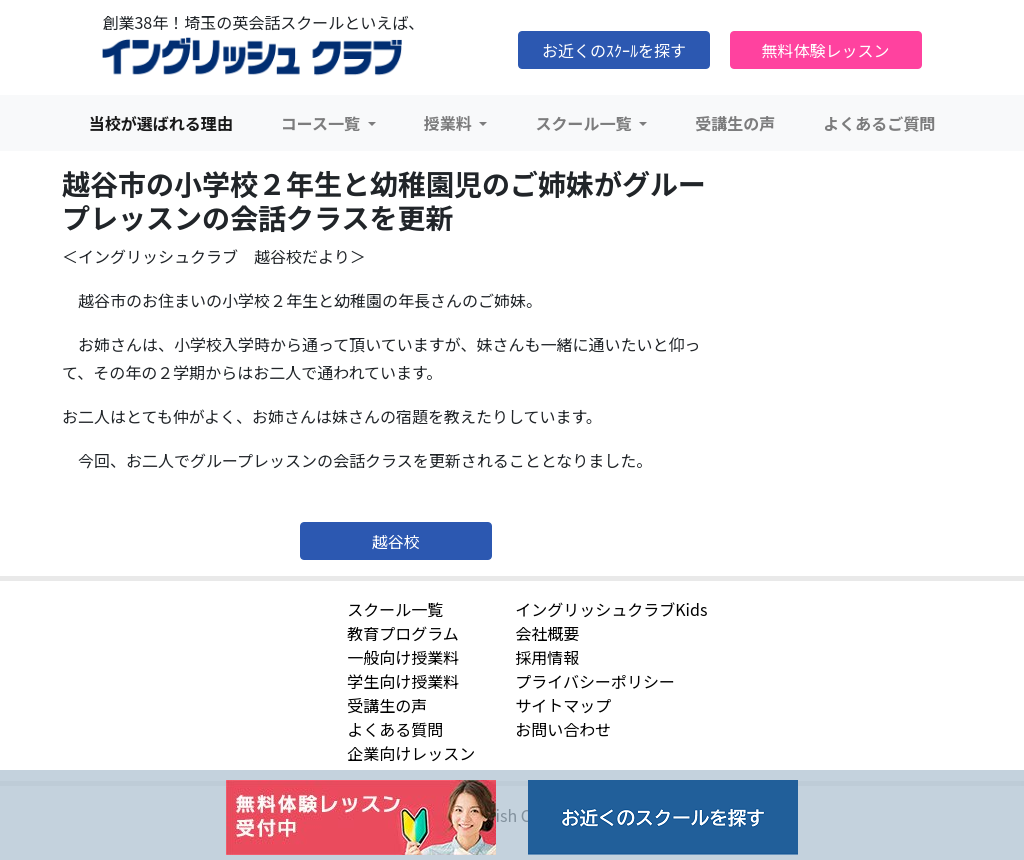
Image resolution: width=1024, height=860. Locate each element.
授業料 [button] (450, 123)
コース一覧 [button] (322, 123)
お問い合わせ (563, 729)
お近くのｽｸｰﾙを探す (614, 50)
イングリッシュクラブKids (611, 609)
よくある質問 (395, 729)
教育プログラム (403, 633)
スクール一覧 (395, 609)
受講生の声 (735, 123)
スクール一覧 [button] (585, 123)
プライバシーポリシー (595, 681)
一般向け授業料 (403, 657)
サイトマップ (563, 705)
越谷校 (396, 541)
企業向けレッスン (411, 753)
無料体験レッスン (826, 50)
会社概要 (547, 633)
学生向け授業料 (403, 681)
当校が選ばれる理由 (161, 123)
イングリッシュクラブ (252, 57)
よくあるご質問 (879, 123)
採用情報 (547, 657)
